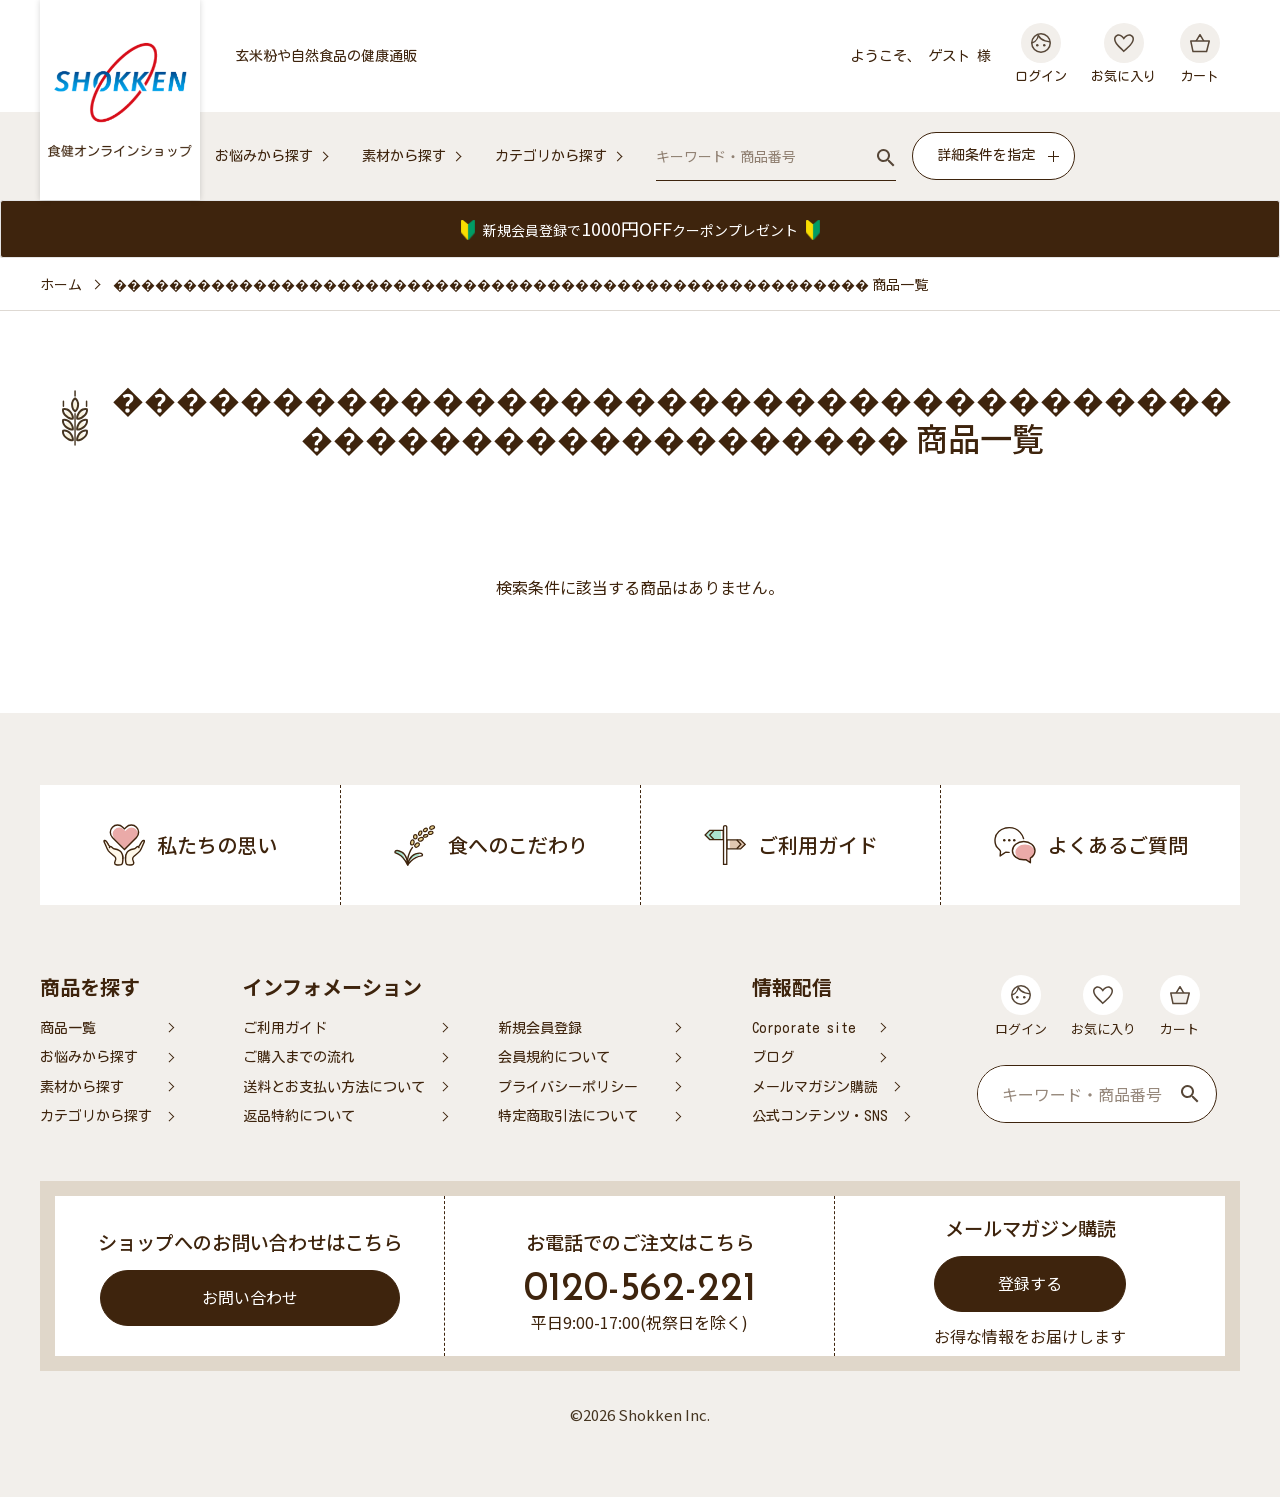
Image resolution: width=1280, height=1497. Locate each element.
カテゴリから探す (551, 156)
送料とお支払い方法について (334, 1087)
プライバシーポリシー (568, 1087)
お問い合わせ (250, 1297)
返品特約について (299, 1116)
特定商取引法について (568, 1116)
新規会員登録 (540, 1028)
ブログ (773, 1057)
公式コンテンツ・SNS (820, 1116)
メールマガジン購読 (815, 1087)
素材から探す (404, 156)
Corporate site (804, 1028)
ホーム (61, 284)
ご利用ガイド (285, 1028)
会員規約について (554, 1057)
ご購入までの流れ (299, 1057)
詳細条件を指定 (986, 155)
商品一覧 (68, 1028)
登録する (1030, 1283)
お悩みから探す (264, 156)
